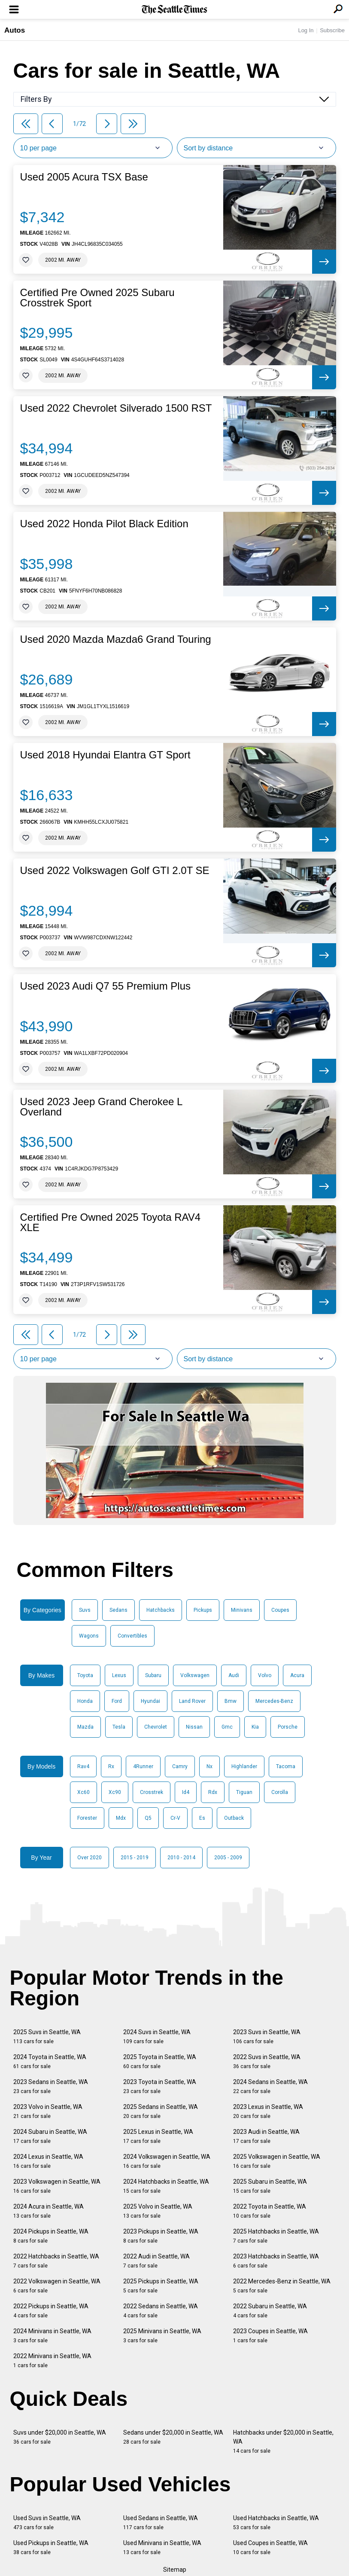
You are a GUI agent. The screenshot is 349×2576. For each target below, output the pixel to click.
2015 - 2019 (135, 1858)
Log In (305, 30)
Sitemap (174, 2569)
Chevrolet (155, 1727)
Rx (111, 1766)
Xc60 (83, 1792)
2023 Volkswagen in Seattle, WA (56, 2186)
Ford (117, 1701)
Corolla (279, 1792)
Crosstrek (151, 1792)
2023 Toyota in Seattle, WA (159, 2086)
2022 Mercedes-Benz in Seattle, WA (282, 2286)
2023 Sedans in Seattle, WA (50, 2086)
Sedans (118, 1610)
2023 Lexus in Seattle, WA (268, 2111)
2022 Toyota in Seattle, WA (269, 2211)
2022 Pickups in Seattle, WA (50, 2311)
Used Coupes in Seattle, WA (270, 2547)
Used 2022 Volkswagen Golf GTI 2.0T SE (114, 870)
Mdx (121, 1818)
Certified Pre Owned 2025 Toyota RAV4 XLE (110, 1222)
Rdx (212, 1792)
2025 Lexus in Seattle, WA (158, 2136)
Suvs (85, 1610)
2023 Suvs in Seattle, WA (266, 2036)
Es (202, 1818)
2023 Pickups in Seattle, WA (160, 2236)
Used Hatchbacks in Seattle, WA (276, 2522)
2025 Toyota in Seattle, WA (159, 2061)
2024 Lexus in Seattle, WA (48, 2161)
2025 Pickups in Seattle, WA (160, 2286)
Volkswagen (194, 1675)
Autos (14, 30)
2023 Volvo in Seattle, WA (47, 2111)
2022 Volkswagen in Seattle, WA (56, 2286)
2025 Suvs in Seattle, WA (47, 2036)
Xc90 (115, 1792)
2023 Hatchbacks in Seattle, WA (276, 2261)
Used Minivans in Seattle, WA (162, 2547)
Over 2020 (89, 1858)
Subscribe (332, 30)
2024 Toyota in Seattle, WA (49, 2061)
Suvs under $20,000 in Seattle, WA (59, 2437)
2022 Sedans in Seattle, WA (160, 2311)
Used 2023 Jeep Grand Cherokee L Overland (101, 1107)
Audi (233, 1675)
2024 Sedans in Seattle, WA (270, 2086)
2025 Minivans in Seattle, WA (162, 2336)
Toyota (85, 1675)
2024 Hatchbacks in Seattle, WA (166, 2186)
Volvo (264, 1675)
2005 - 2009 (228, 1858)
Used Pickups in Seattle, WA (50, 2547)
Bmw (231, 1701)
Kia (255, 1727)
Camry (180, 1766)
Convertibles (132, 1636)
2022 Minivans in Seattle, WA (52, 2360)
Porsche (287, 1727)
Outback (234, 1818)
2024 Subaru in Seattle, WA (50, 2136)
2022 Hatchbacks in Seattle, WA (56, 2261)
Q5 (148, 1818)
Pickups (203, 1610)
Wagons (89, 1636)
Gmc (227, 1727)
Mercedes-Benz (274, 1701)
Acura (297, 1675)
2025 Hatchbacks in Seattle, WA (276, 2236)
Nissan (194, 1727)
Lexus (119, 1675)
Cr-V (175, 1818)
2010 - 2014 (181, 1858)
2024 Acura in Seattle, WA (48, 2211)
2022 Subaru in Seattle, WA (270, 2311)
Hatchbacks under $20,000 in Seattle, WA (283, 2441)
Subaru (153, 1675)
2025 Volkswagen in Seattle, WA (276, 2161)
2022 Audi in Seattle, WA (156, 2261)
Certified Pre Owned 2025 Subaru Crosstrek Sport (97, 297)
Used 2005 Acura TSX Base (84, 177)
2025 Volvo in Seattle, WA (157, 2211)
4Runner (143, 1766)
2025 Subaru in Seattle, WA (270, 2186)
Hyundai (150, 1701)
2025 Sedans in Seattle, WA (160, 2111)
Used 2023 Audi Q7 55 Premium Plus (105, 986)
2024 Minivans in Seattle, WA (52, 2336)
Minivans (241, 1610)
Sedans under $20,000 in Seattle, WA (173, 2437)
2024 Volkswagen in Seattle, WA (166, 2161)
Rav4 (83, 1766)
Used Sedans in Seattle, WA (160, 2522)
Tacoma (285, 1766)
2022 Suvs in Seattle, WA (266, 2061)
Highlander (244, 1766)
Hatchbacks (160, 1610)
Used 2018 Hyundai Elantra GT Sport (105, 755)
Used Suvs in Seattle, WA (47, 2522)
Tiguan (244, 1792)
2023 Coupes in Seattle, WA (270, 2336)
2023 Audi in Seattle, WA (266, 2136)
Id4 (185, 1792)
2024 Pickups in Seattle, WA (50, 2236)
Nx (209, 1766)
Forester (87, 1818)
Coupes (280, 1610)
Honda (85, 1701)
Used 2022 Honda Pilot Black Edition (104, 524)
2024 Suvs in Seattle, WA (157, 2036)
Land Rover (192, 1701)
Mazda (85, 1727)
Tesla (118, 1727)
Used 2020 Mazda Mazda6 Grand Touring (115, 639)
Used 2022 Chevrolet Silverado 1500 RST (116, 408)
